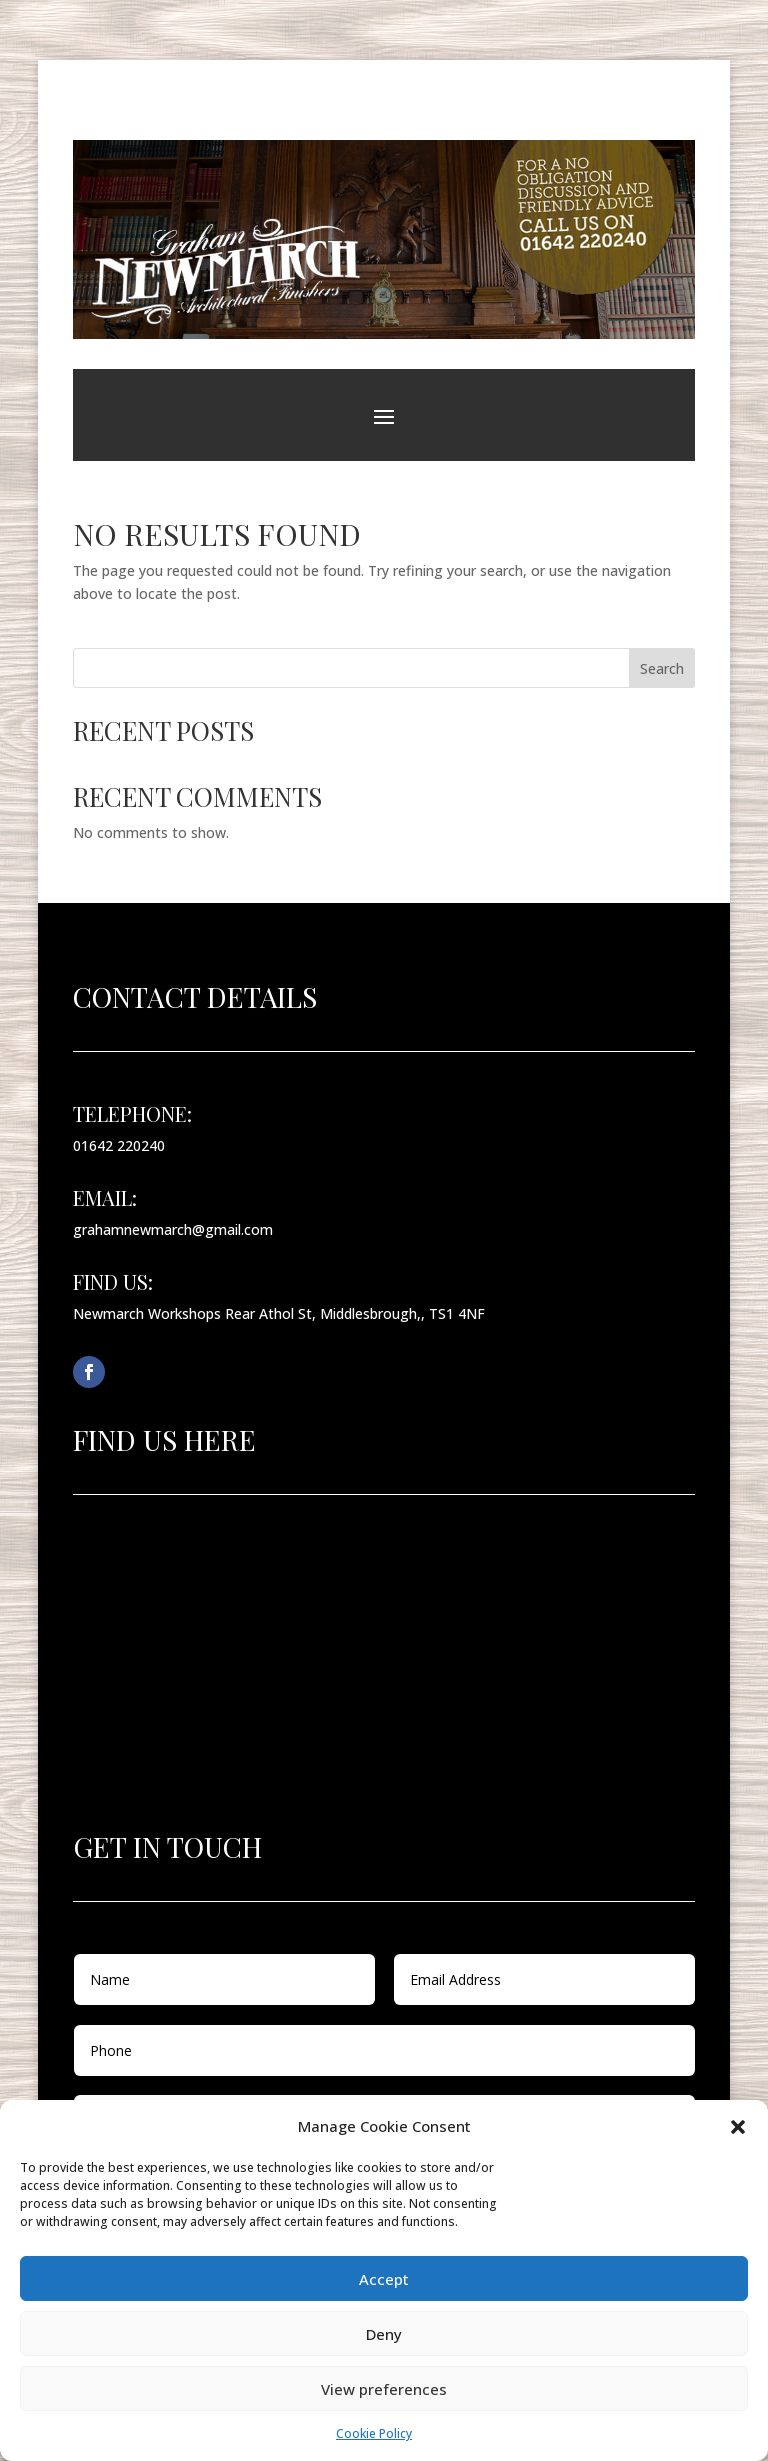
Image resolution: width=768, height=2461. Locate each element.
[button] (738, 2127)
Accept (384, 2279)
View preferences (384, 2389)
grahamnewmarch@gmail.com (173, 1229)
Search (662, 668)
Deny (384, 2334)
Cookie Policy (374, 2433)
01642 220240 (119, 1145)
